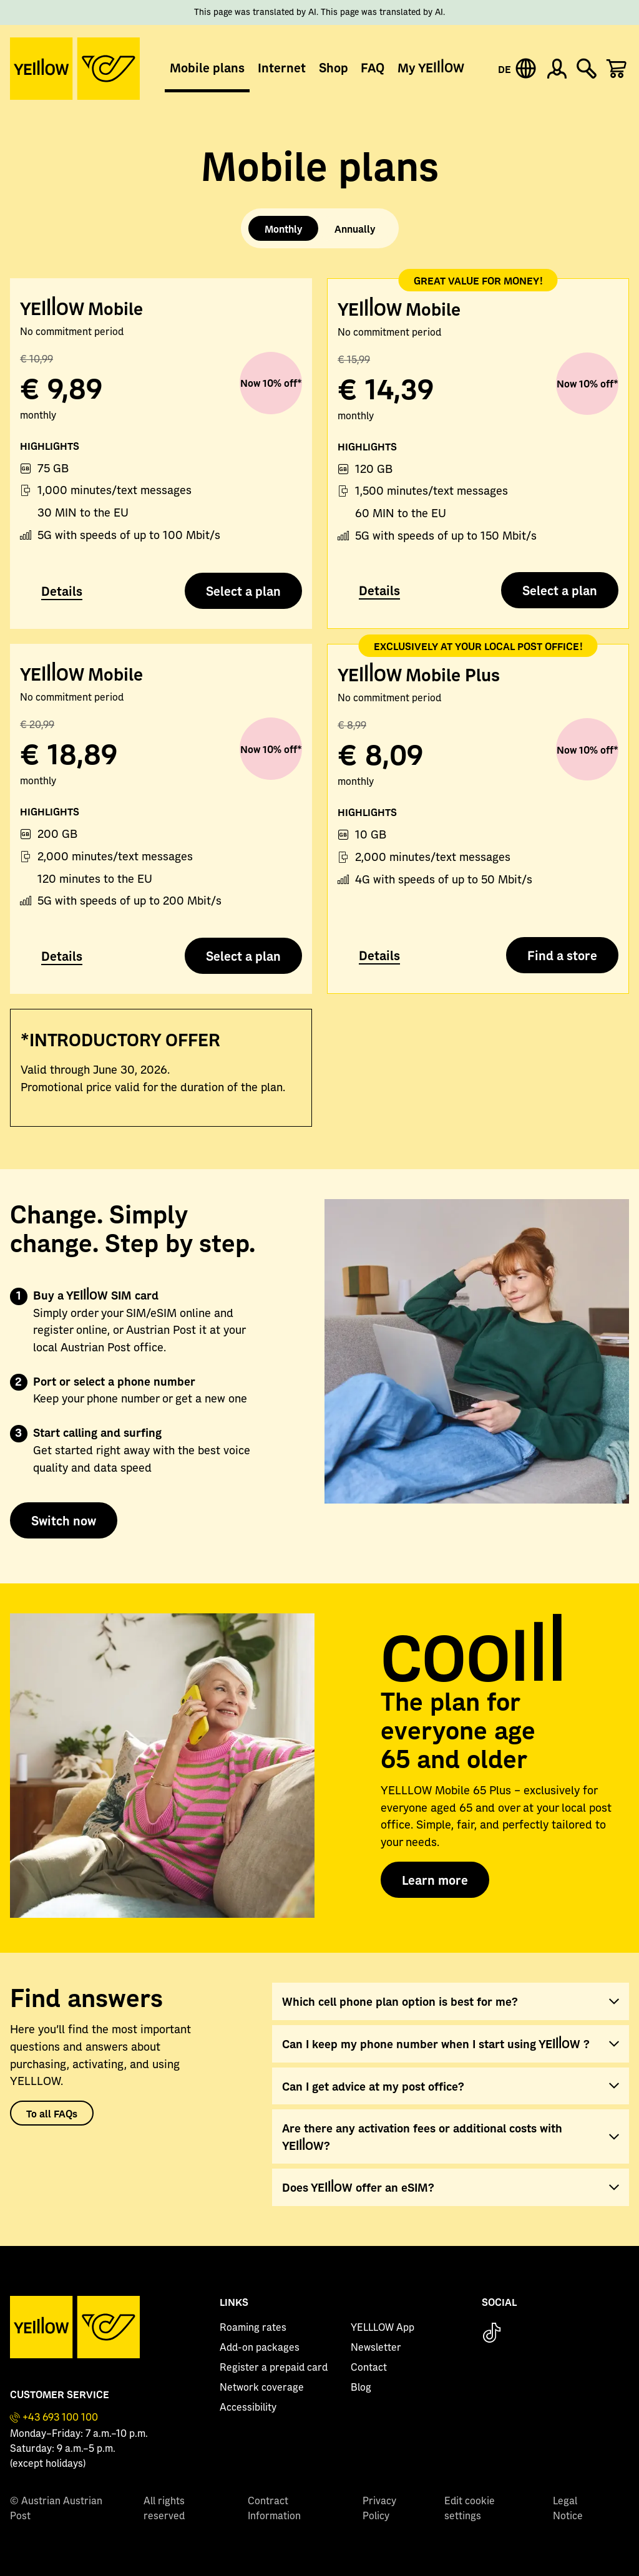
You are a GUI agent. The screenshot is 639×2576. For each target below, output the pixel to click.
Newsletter (376, 2348)
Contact (369, 2368)
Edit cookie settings (469, 2508)
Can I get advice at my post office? (373, 2086)
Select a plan (243, 591)
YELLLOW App (382, 2328)
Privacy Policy (379, 2508)
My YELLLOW (431, 67)
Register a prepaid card (274, 2368)
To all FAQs (51, 2113)
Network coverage (262, 2388)
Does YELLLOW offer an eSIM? (358, 2187)
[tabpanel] (319, 699)
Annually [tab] (354, 228)
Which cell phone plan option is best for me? (400, 2001)
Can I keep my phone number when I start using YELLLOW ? (436, 2043)
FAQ (372, 67)
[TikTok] (492, 2334)
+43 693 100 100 (60, 2418)
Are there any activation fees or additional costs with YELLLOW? (422, 2136)
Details (61, 591)
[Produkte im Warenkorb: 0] (616, 68)
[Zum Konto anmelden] (556, 68)
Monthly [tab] (283, 228)
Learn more (435, 1880)
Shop (333, 67)
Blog (361, 2388)
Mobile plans (207, 67)
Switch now (63, 1520)
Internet (282, 67)
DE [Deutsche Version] (504, 69)
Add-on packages (260, 2348)
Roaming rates (253, 2328)
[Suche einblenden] (586, 68)
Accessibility (248, 2408)
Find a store (562, 955)
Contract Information (274, 2508)
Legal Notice (568, 2508)
